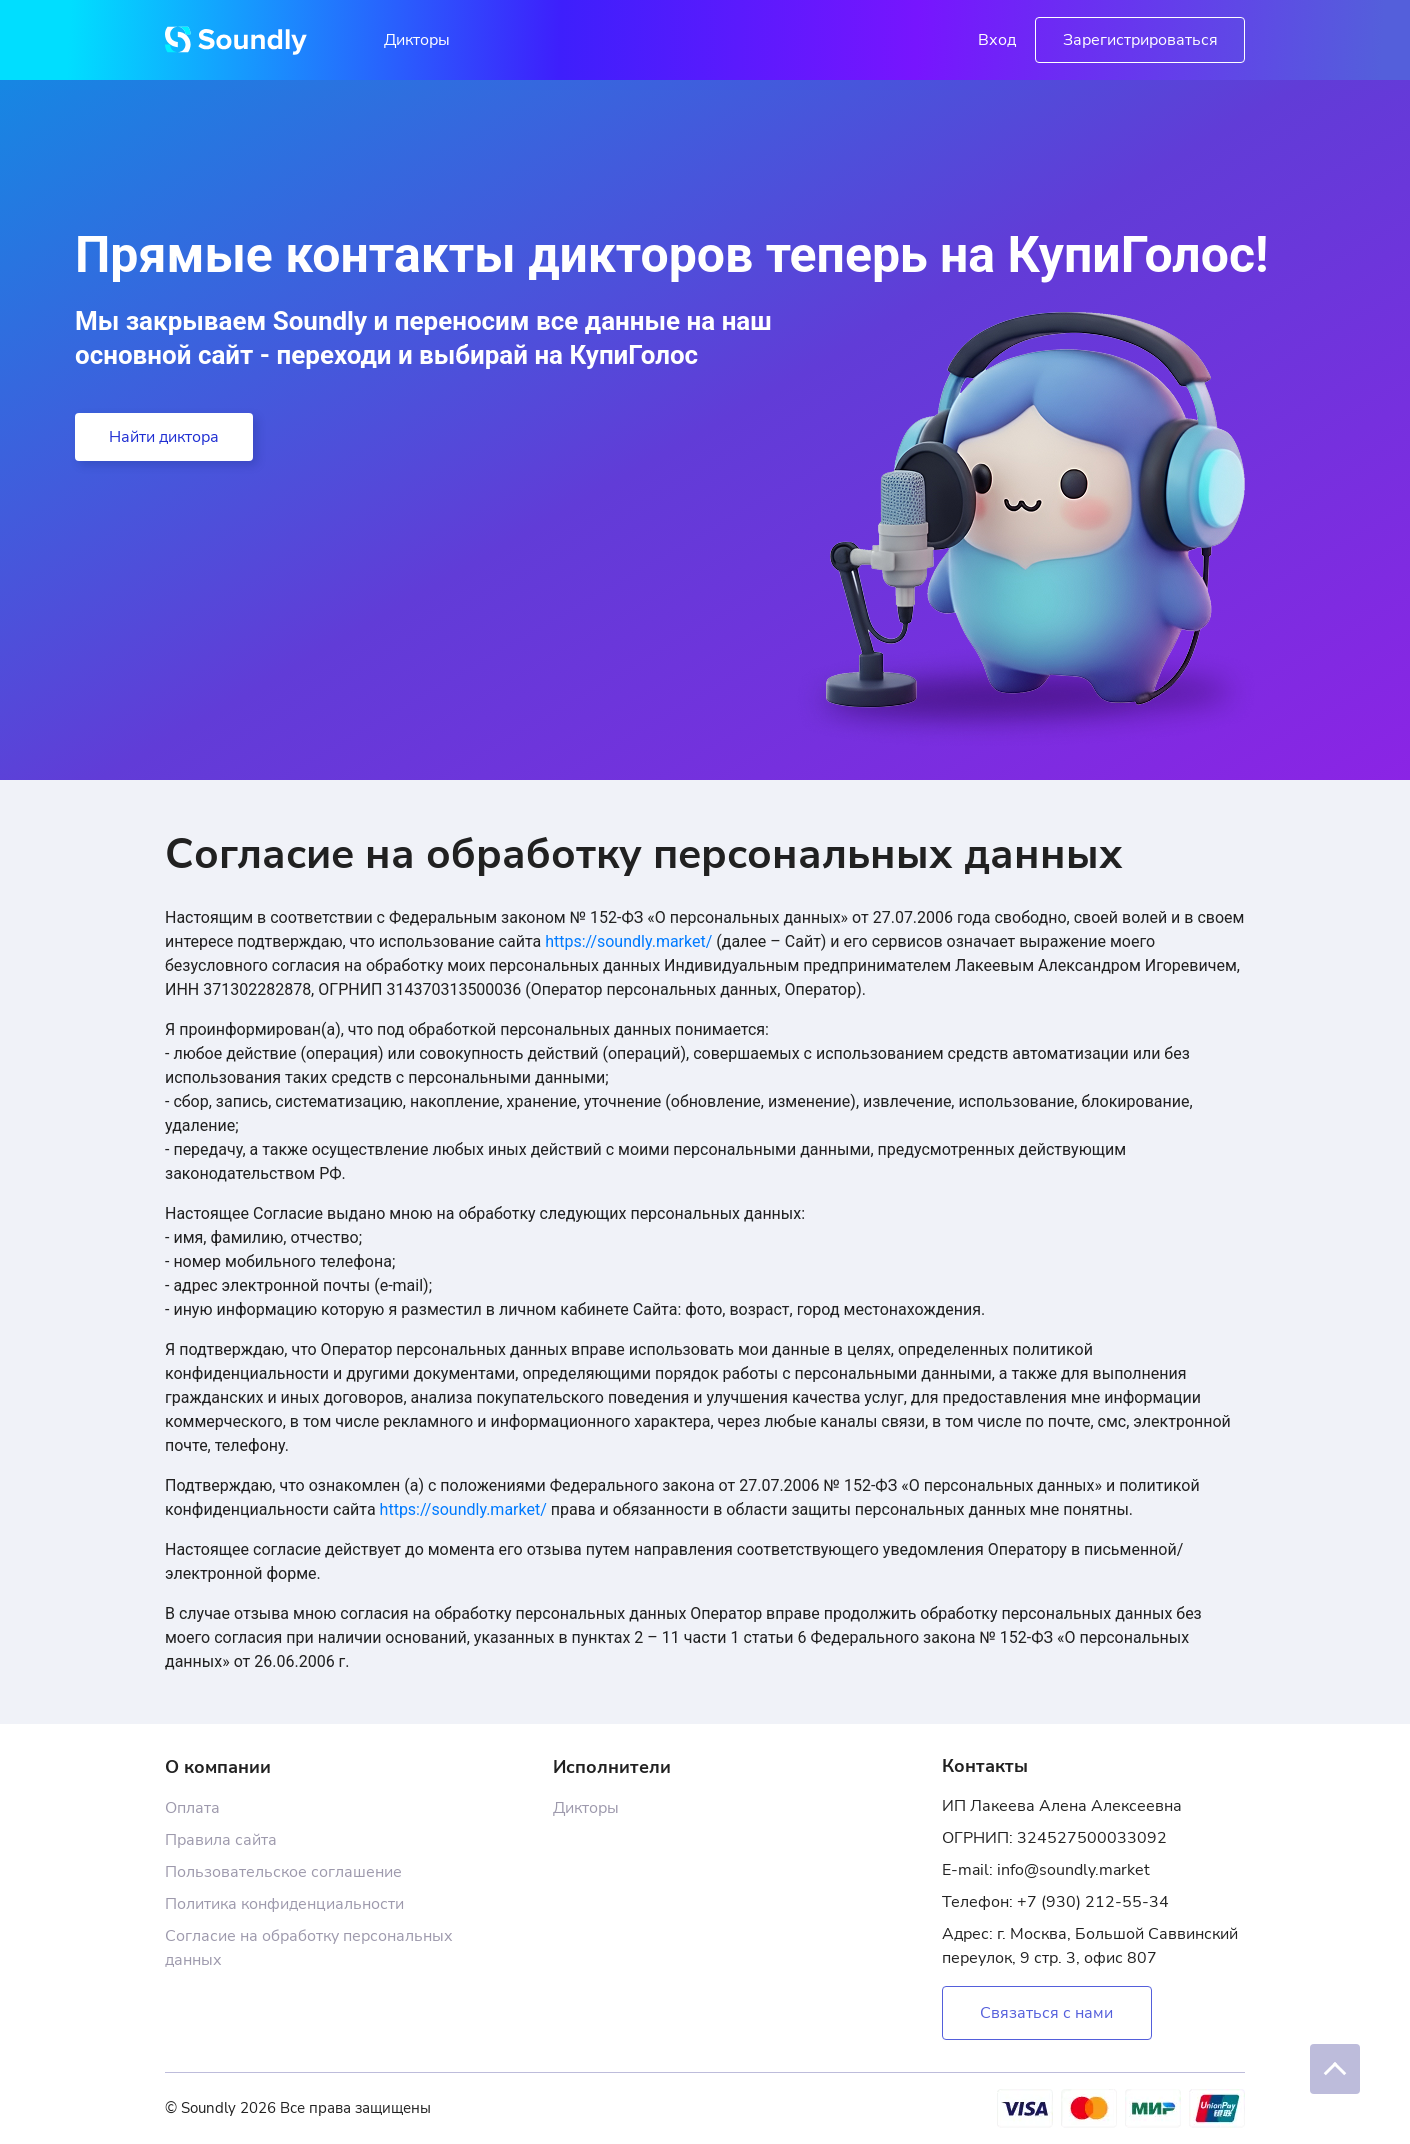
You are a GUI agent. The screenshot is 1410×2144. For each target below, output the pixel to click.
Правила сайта (221, 1840)
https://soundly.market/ (628, 941)
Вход (997, 40)
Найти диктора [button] (164, 437)
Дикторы (417, 40)
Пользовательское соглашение (283, 1872)
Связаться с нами (1046, 2013)
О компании (218, 1767)
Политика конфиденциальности (284, 1904)
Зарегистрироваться (1140, 40)
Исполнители (612, 1767)
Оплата (192, 1808)
